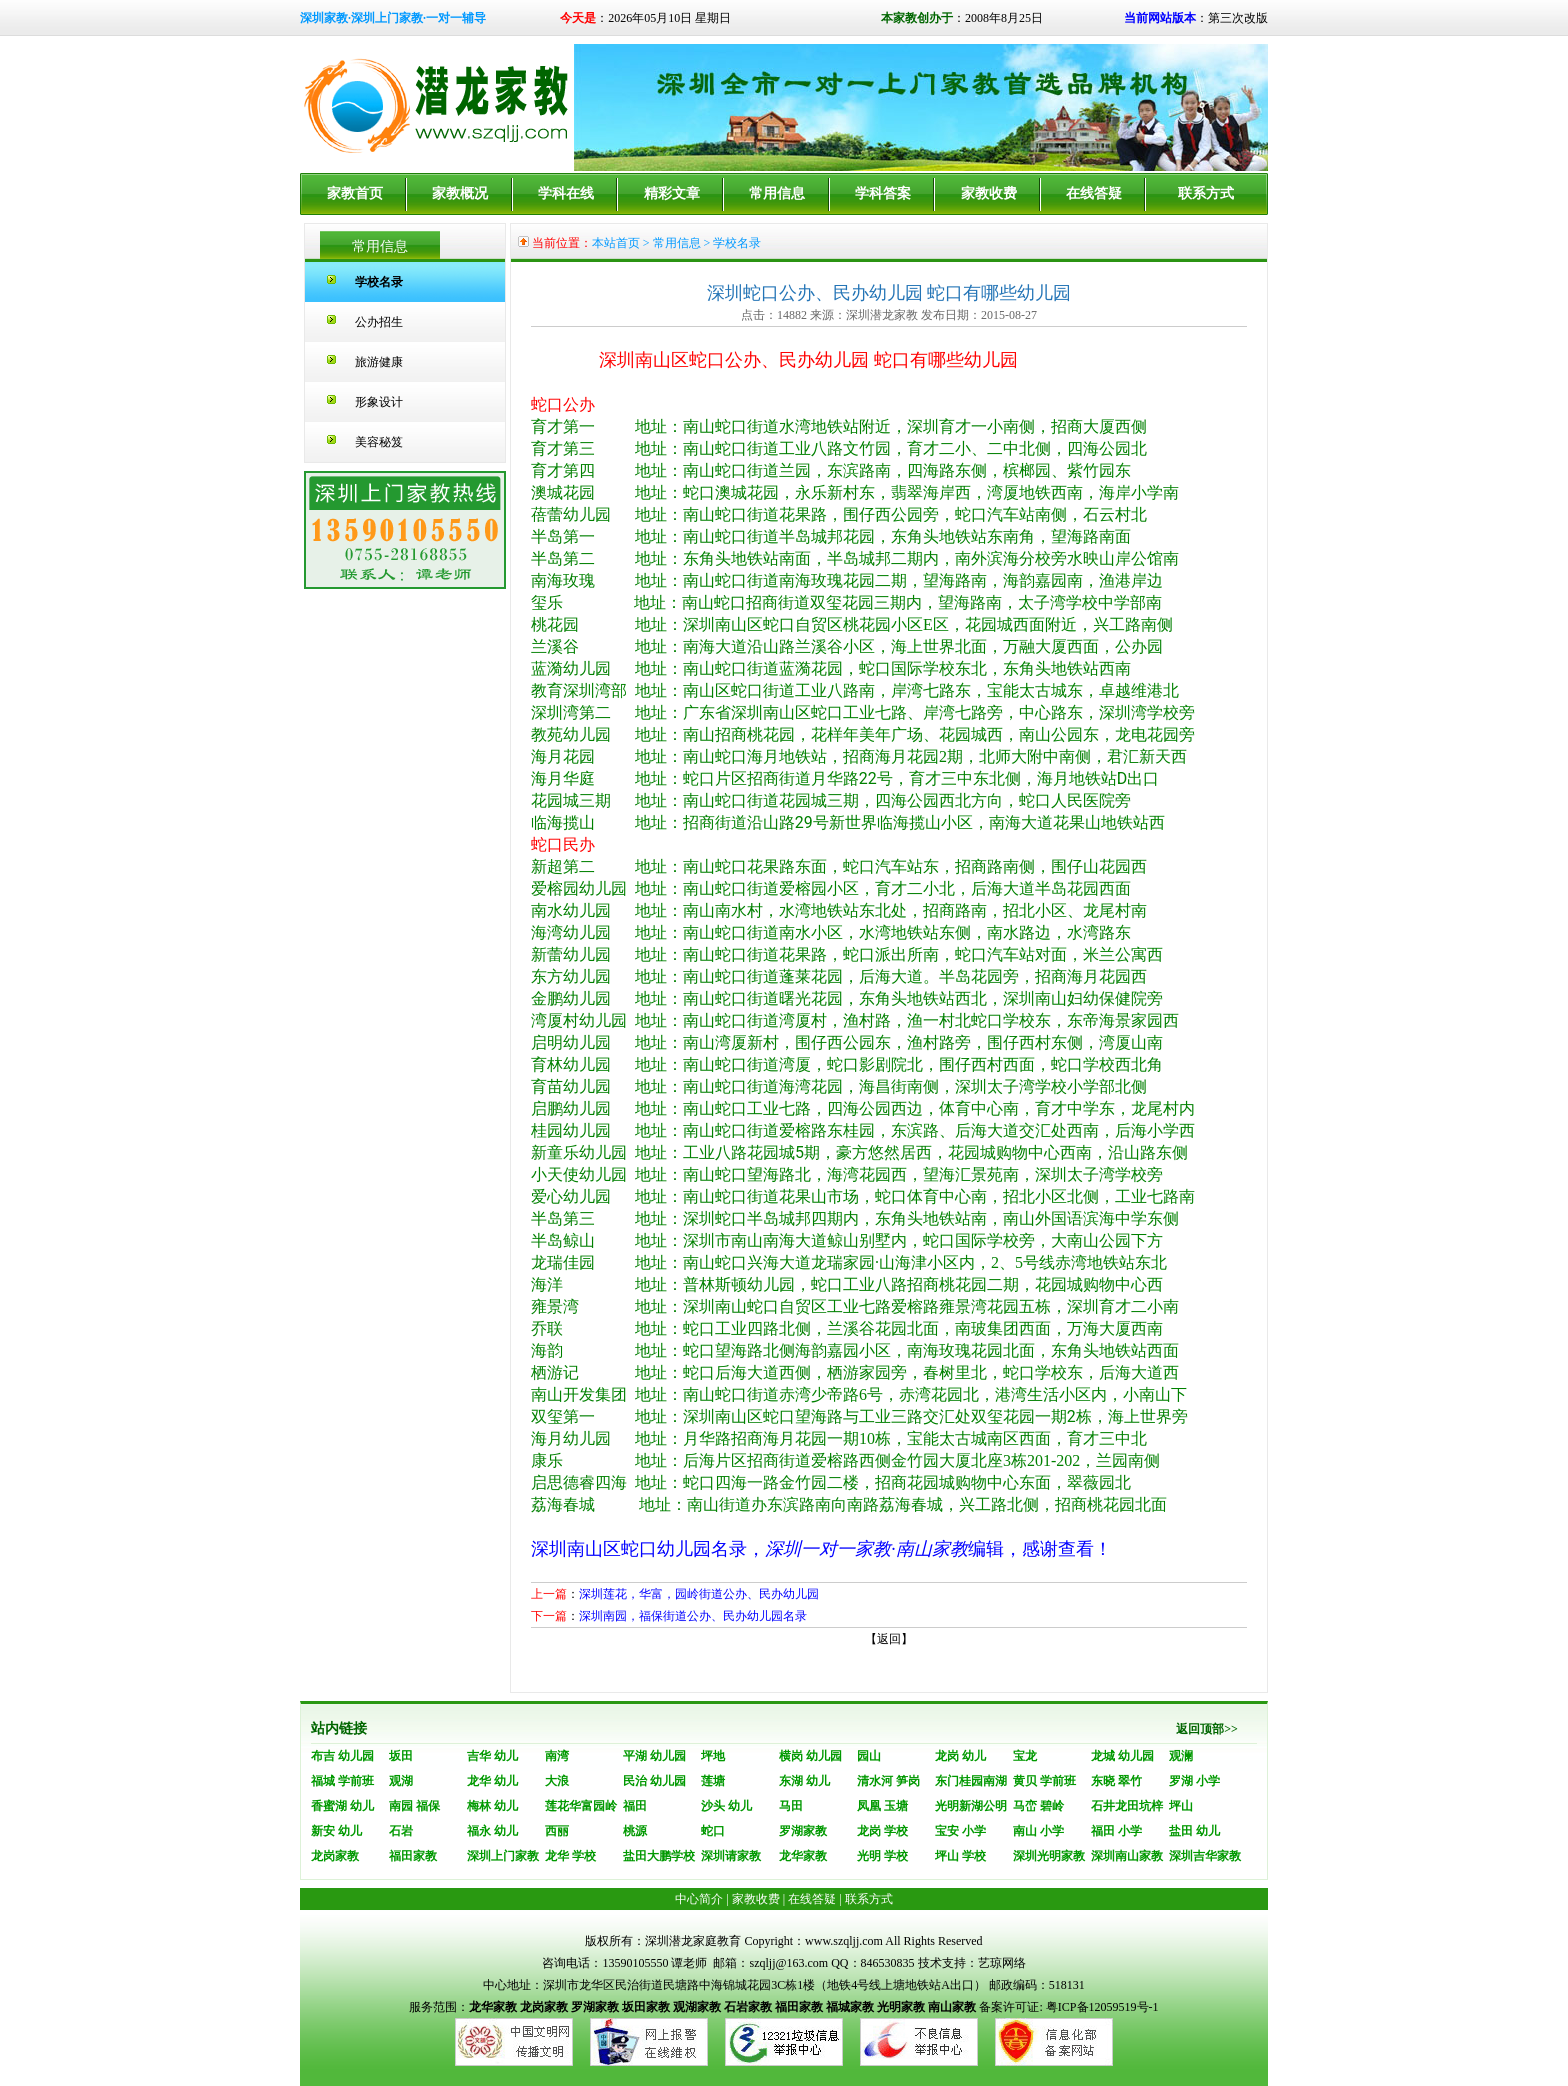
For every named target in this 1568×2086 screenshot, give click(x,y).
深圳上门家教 (503, 1856)
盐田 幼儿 (1194, 1831)
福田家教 (413, 1856)
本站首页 (616, 243)
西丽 (557, 1831)
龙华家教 (803, 1856)
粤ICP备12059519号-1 (1101, 2007)
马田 (791, 1806)
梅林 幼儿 (492, 1806)
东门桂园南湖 (971, 1781)
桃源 (635, 1831)
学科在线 (566, 193)
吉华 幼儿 (492, 1756)
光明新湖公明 (971, 1806)
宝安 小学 (960, 1831)
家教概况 (460, 193)
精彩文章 (672, 193)
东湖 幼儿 (804, 1781)
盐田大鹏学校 (659, 1856)
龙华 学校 (570, 1856)
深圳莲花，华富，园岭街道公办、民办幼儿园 (699, 1594)
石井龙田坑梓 (1127, 1806)
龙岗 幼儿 (960, 1756)
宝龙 (1025, 1756)
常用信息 (777, 193)
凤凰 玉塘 (882, 1806)
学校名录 (379, 282)
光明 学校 (882, 1856)
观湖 (401, 1781)
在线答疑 (1094, 193)
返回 (889, 1639)
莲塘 (713, 1781)
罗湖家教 (803, 1831)
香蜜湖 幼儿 (342, 1806)
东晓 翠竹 (1116, 1781)
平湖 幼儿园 (654, 1756)
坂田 (401, 1756)
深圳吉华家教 (1205, 1856)
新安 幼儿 (336, 1831)
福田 (635, 1806)
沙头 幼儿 (726, 1806)
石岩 (401, 1831)
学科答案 (883, 193)
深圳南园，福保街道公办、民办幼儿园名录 (693, 1616)
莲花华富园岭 (581, 1806)
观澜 (1181, 1756)
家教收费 (989, 193)
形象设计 (379, 402)
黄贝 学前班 (1044, 1781)
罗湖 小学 (1194, 1781)
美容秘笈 (379, 442)
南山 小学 (1038, 1831)
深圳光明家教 (1049, 1856)
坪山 (1181, 1806)
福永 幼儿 (492, 1831)
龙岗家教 (335, 1856)
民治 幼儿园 (654, 1781)
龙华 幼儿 (492, 1781)
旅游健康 (379, 362)
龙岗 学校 (882, 1831)
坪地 (713, 1756)
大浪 (557, 1781)
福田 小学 (1116, 1831)
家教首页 (355, 193)
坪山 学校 (960, 1856)
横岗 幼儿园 (810, 1756)
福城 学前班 (342, 1781)
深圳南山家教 (1127, 1856)
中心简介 (699, 1899)
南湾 (557, 1756)
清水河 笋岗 (888, 1781)
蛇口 (713, 1831)
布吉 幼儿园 (342, 1756)
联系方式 (1206, 193)
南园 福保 (414, 1806)
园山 (869, 1756)
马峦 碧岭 (1038, 1806)
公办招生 (379, 322)
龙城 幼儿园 (1122, 1756)
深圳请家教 (731, 1856)
